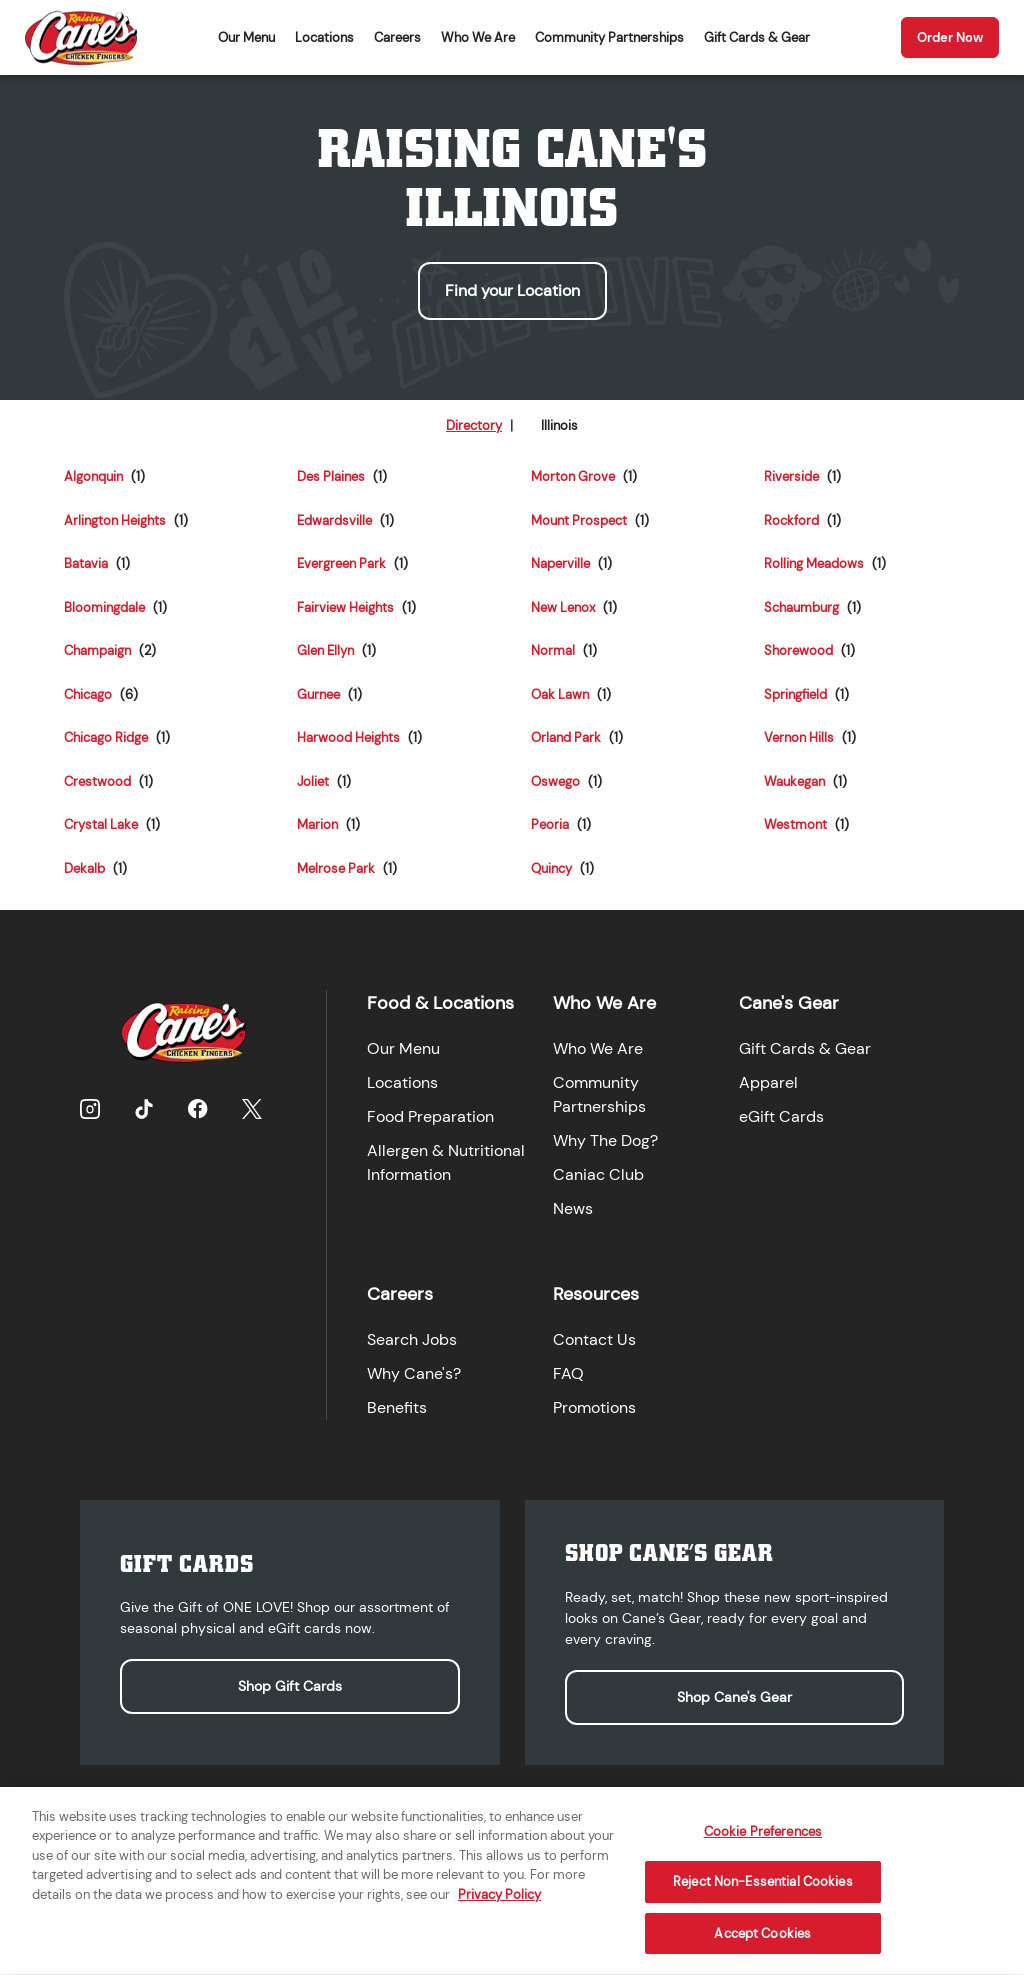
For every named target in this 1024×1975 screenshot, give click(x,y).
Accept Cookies (762, 1945)
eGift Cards (781, 1116)
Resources (596, 1294)
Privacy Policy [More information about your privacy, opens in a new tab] (499, 1906)
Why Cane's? (414, 1373)
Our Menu (246, 37)
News (573, 1208)
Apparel (768, 1082)
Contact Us (594, 1339)
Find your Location (512, 290)
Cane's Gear (789, 1003)
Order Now (950, 37)
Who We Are (478, 37)
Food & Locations (440, 1003)
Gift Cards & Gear (757, 37)
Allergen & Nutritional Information (446, 1162)
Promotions (594, 1407)
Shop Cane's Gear (734, 1697)
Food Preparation (430, 1116)
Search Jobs (412, 1339)
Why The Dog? (605, 1140)
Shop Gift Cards (290, 1686)
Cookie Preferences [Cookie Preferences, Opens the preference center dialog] (763, 1843)
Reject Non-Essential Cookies (763, 1893)
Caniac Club (598, 1174)
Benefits (397, 1407)
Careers (397, 37)
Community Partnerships (609, 37)
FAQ (568, 1373)
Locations (324, 37)
